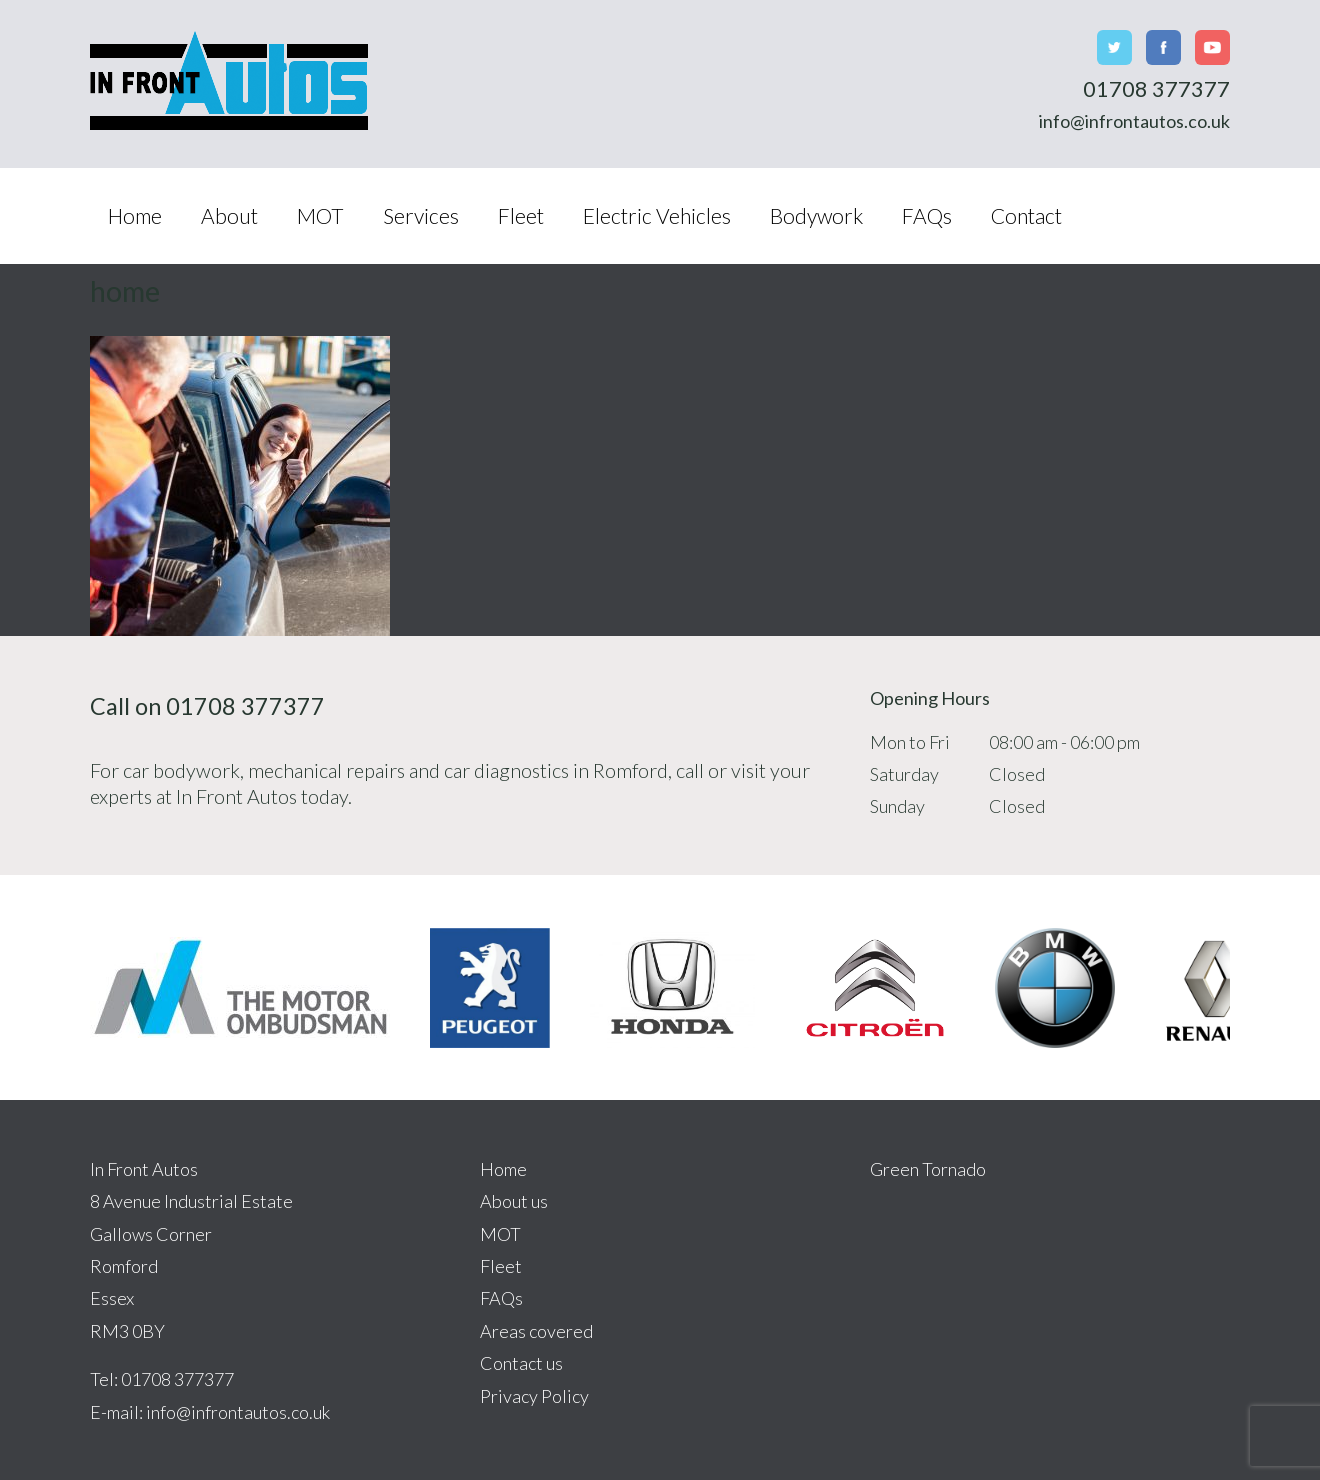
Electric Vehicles (657, 215)
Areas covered (536, 1331)
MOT (320, 215)
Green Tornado (928, 1169)
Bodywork (816, 215)
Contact (1026, 215)
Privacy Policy (534, 1396)
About (229, 215)
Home (135, 215)
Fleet (521, 215)
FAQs (927, 215)
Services (421, 215)
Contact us (521, 1363)
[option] (240, 987)
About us (514, 1201)
